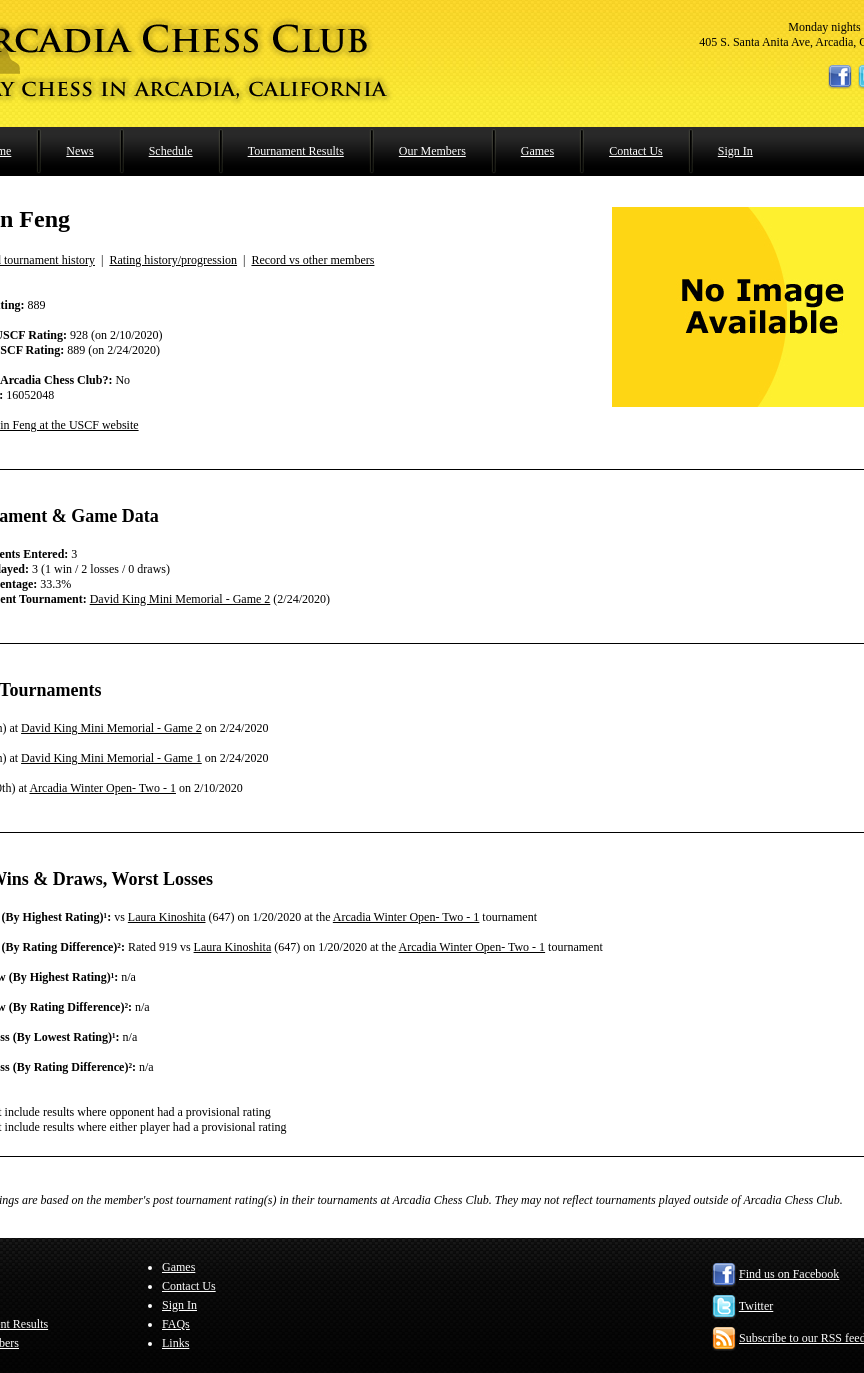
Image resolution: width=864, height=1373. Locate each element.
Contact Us (636, 151)
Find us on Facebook (789, 1274)
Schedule (171, 151)
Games (537, 151)
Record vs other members (312, 260)
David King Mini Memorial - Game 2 (180, 599)
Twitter (756, 1306)
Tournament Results (296, 151)
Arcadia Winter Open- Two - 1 (102, 788)
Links (175, 1343)
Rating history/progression (173, 260)
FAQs (176, 1324)
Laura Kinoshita (167, 917)
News (79, 151)
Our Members (432, 151)
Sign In (735, 151)
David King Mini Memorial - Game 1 (111, 758)
